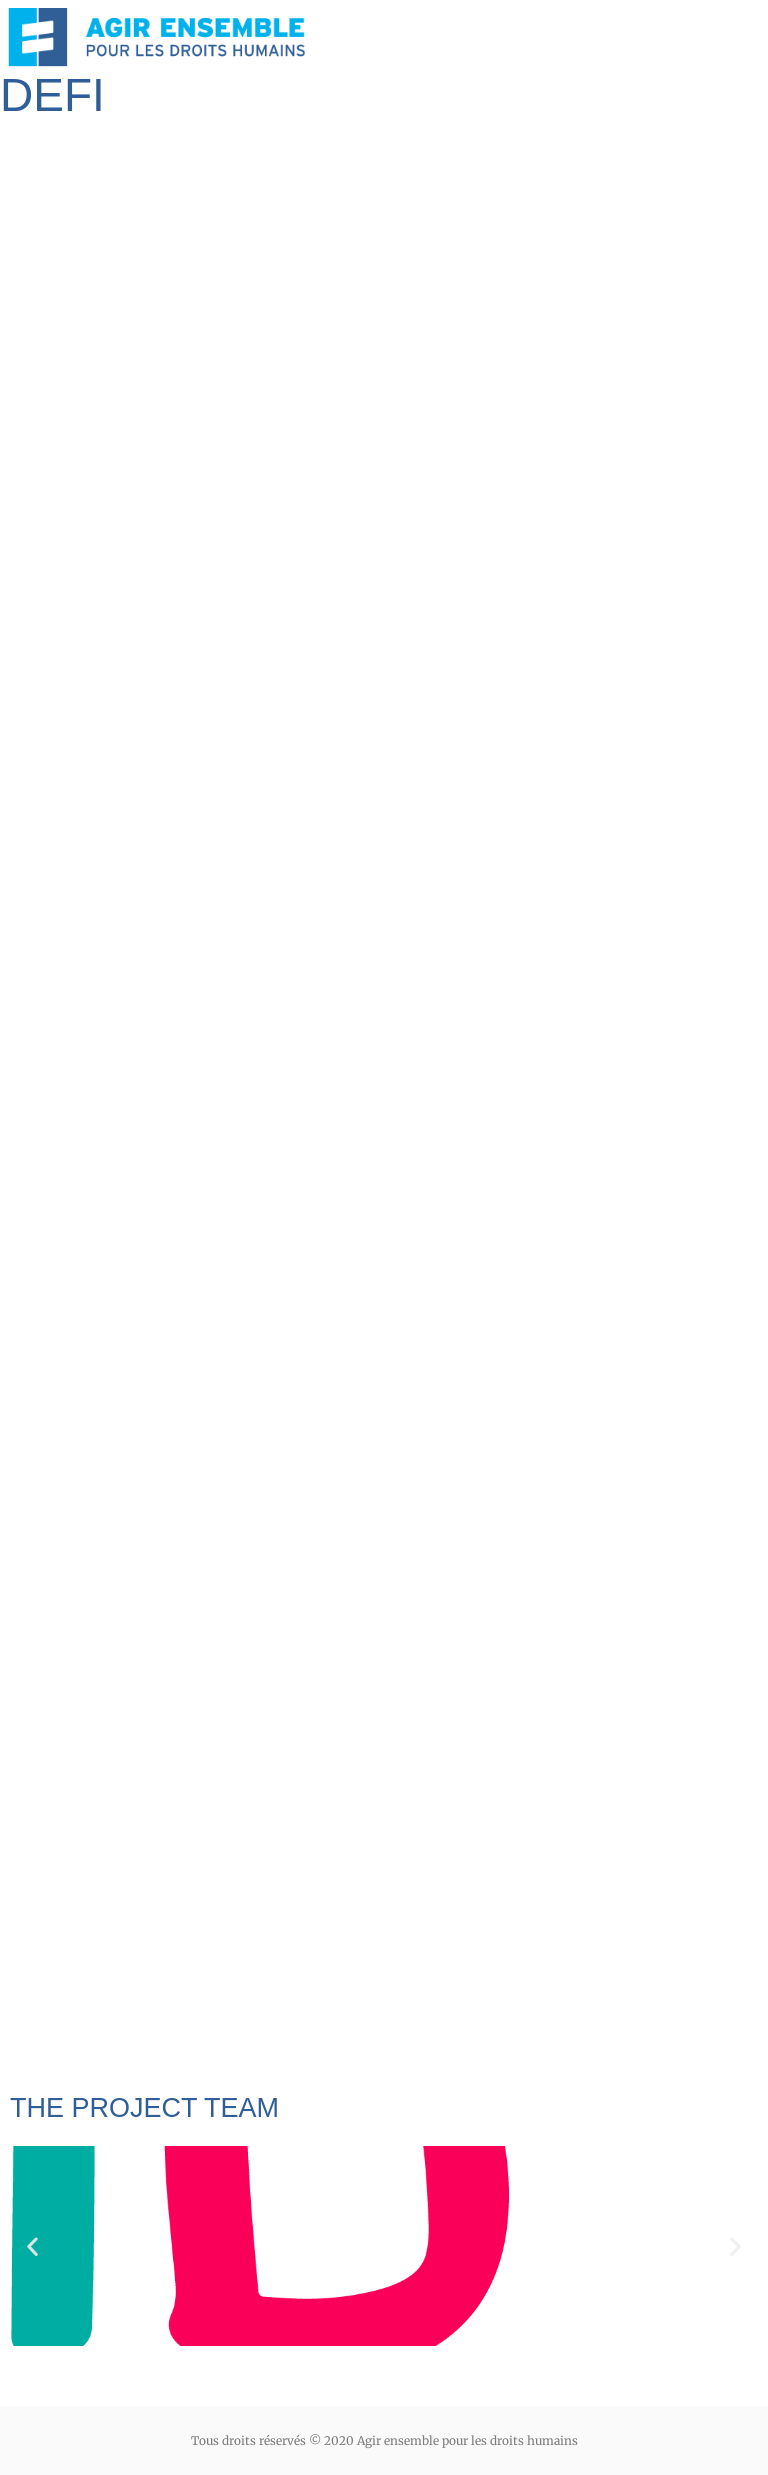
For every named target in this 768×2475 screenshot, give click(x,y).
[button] (32, 2245)
